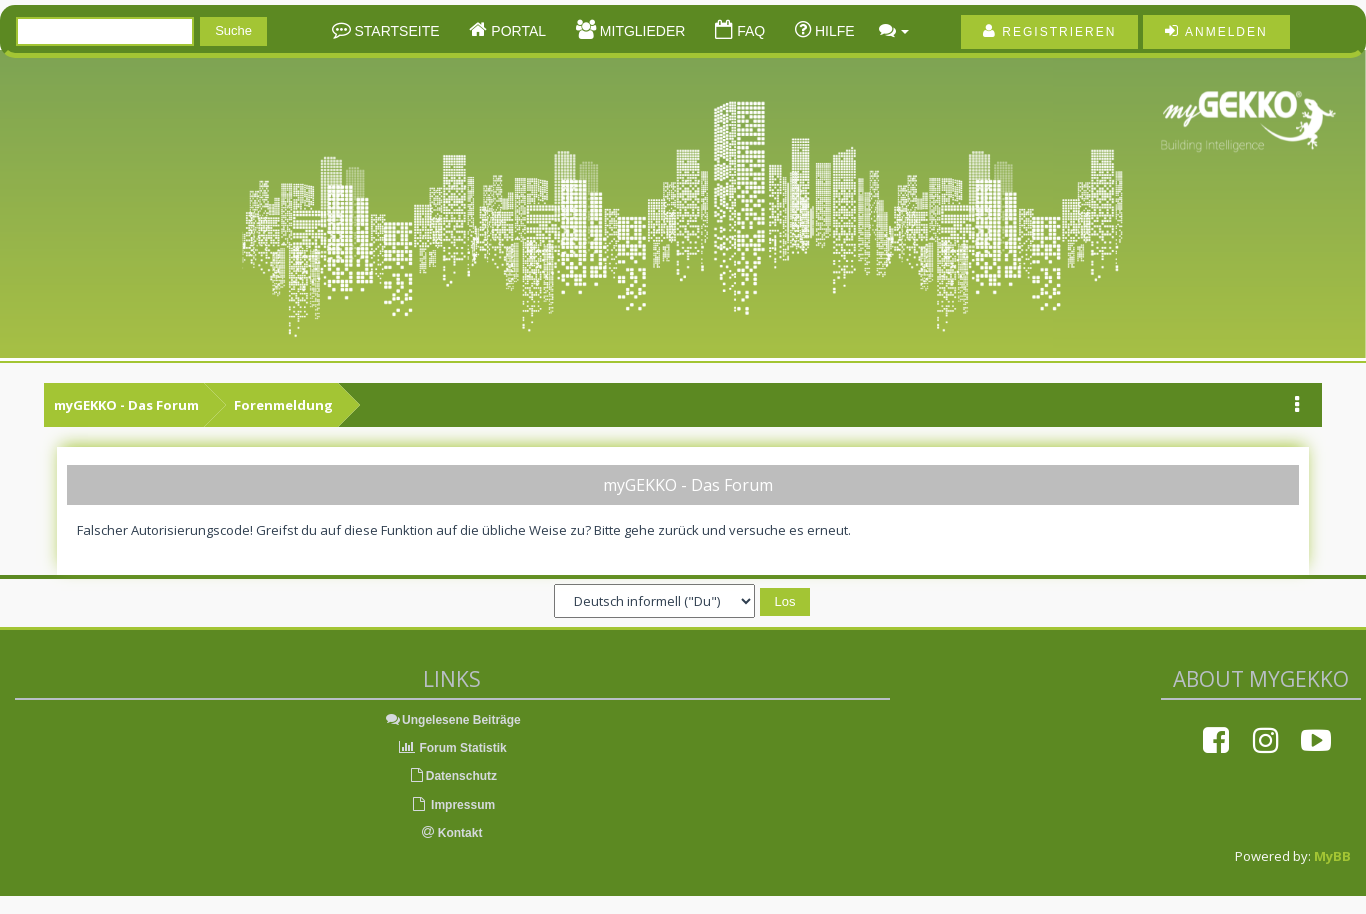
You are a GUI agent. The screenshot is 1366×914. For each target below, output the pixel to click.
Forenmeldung (283, 405)
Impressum (452, 805)
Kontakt (452, 833)
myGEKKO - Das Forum (126, 405)
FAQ (749, 31)
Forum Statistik (452, 748)
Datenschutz (452, 776)
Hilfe (833, 31)
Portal (516, 31)
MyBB (1332, 856)
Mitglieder (640, 31)
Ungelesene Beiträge (452, 720)
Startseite (395, 31)
